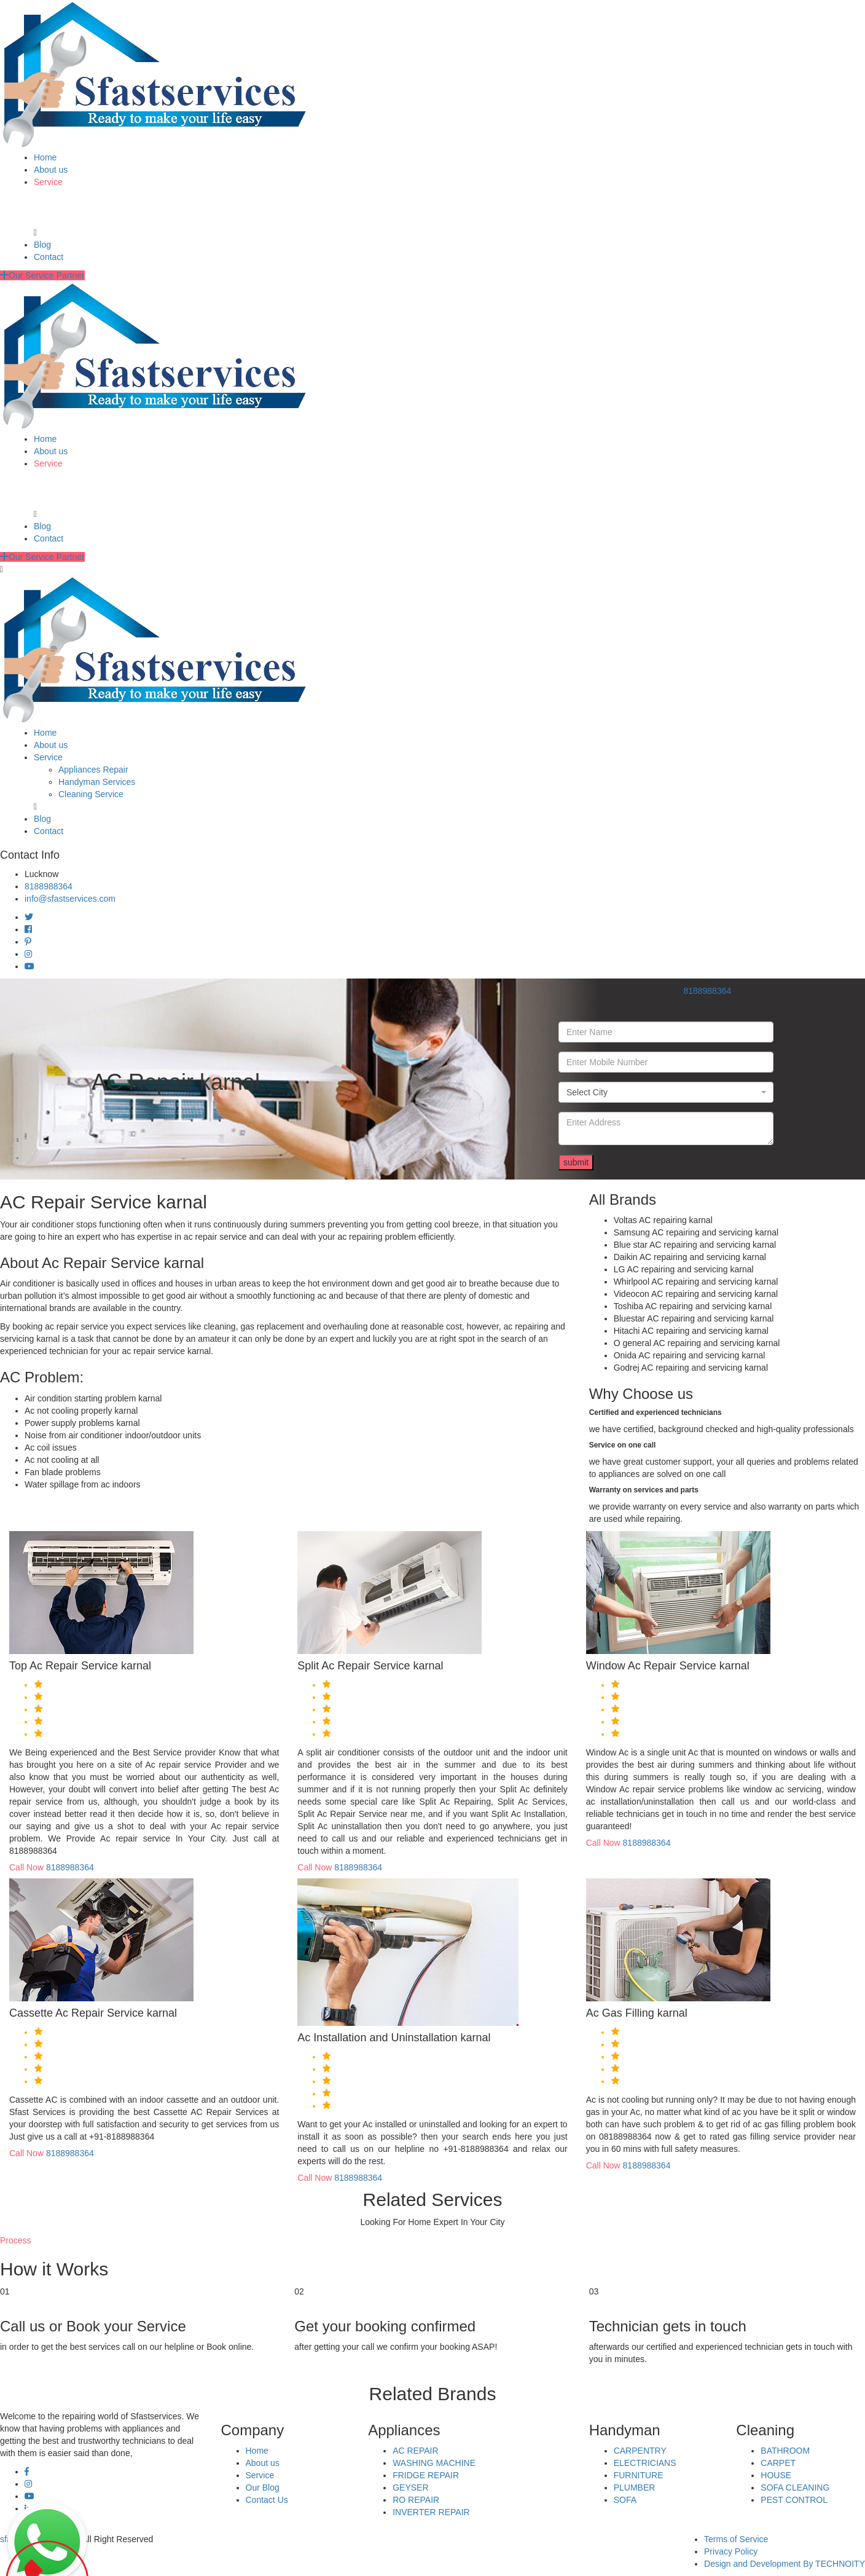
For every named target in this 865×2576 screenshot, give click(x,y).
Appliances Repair (93, 769)
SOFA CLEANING (795, 2487)
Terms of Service (736, 2539)
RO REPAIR (416, 2500)
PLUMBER (635, 2487)
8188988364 (48, 886)
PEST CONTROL (794, 2500)
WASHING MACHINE (434, 2463)
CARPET (778, 2463)
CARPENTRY (640, 2451)
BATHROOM (785, 2451)
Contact (48, 257)
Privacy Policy (730, 2551)
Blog (42, 245)
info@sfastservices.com (70, 899)
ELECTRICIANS (645, 2463)
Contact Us (267, 2500)
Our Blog (263, 2487)
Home (45, 157)
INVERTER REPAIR (431, 2512)
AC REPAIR (415, 2451)
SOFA (625, 2500)
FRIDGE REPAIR (426, 2475)
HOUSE (776, 2475)
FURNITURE (638, 2475)
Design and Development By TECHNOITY (784, 2564)
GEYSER (410, 2487)
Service (48, 182)
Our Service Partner (42, 275)
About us (51, 170)
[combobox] (665, 1092)
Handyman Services (96, 782)
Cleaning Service (90, 794)
